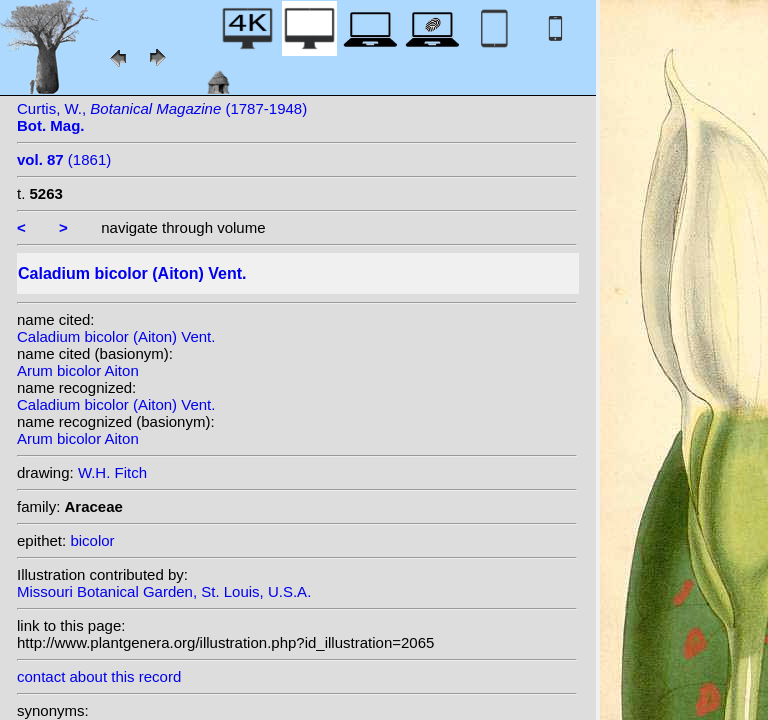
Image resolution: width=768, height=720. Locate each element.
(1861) (64, 159)
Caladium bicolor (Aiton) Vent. (116, 336)
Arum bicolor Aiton (78, 370)
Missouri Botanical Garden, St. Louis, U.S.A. (164, 591)
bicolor (92, 540)
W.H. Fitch (112, 472)
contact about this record (99, 676)
